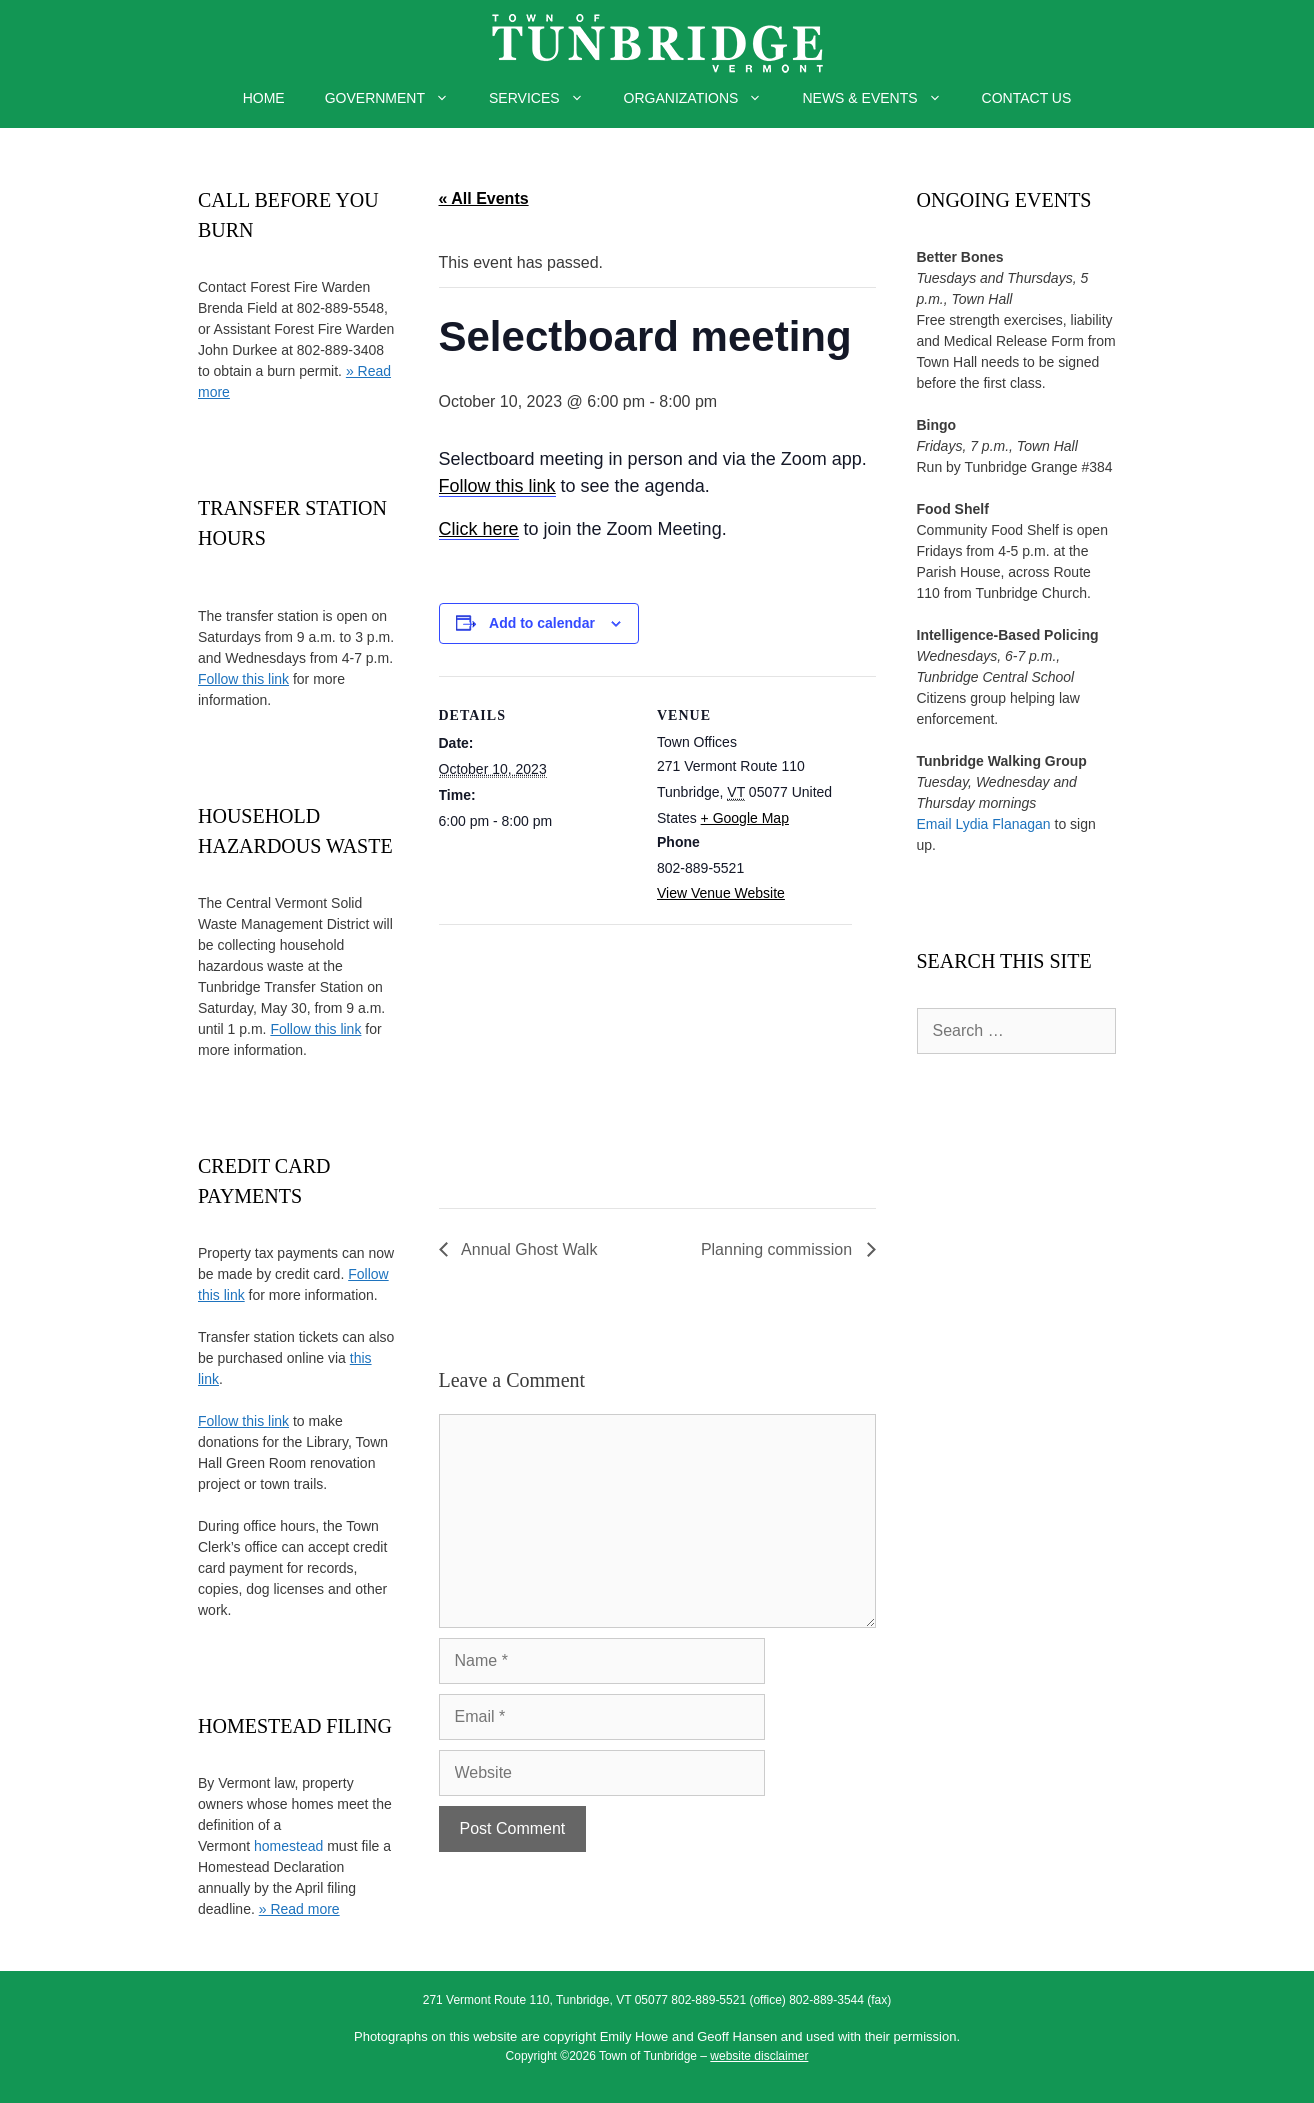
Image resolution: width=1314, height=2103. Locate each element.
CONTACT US (1027, 98)
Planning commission (779, 1249)
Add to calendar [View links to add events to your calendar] (542, 623)
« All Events (484, 198)
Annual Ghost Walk (528, 1249)
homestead (288, 1846)
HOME (264, 98)
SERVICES (546, 98)
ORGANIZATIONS (703, 98)
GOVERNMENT (397, 98)
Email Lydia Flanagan (984, 824)
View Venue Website (721, 893)
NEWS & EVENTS (881, 98)
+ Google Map (745, 818)
